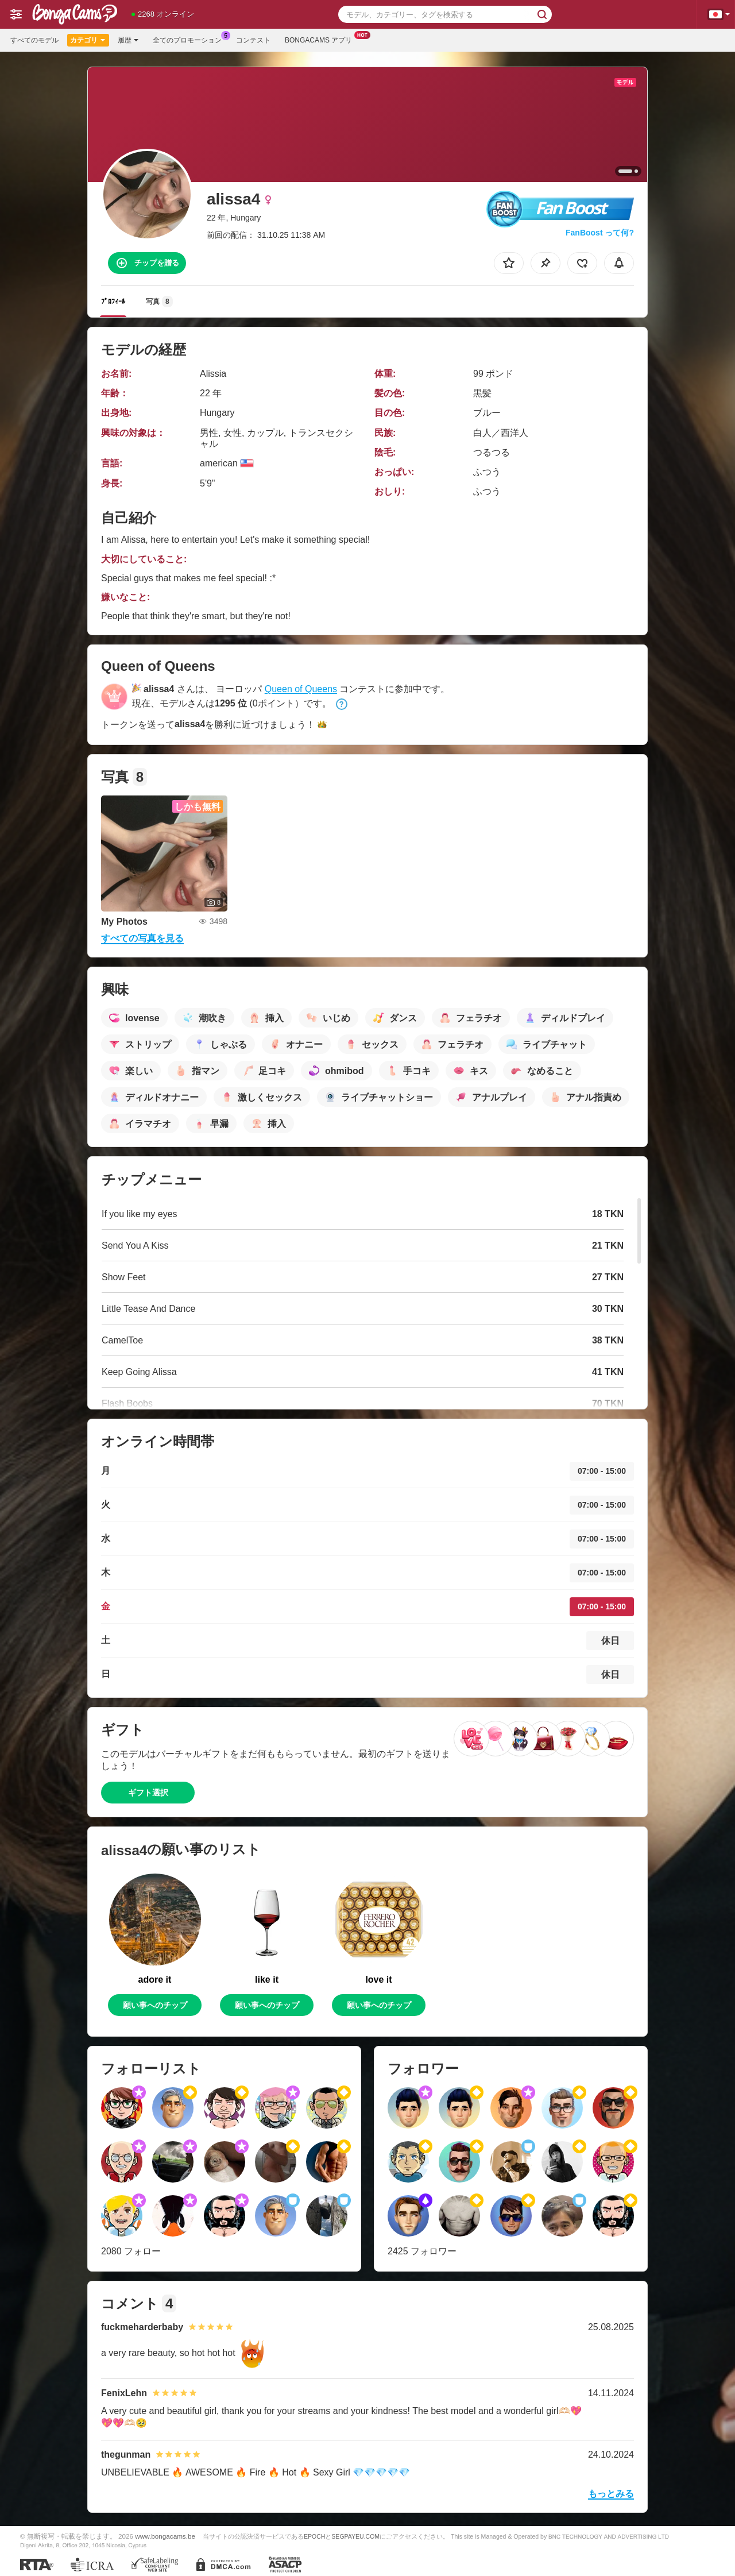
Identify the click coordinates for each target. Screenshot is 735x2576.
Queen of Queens (301, 689)
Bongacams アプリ (321, 39)
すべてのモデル (34, 40)
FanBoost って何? (600, 232)
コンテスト (253, 40)
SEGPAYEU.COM (355, 2536)
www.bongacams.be (165, 2536)
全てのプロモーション (190, 39)
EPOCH (314, 2536)
